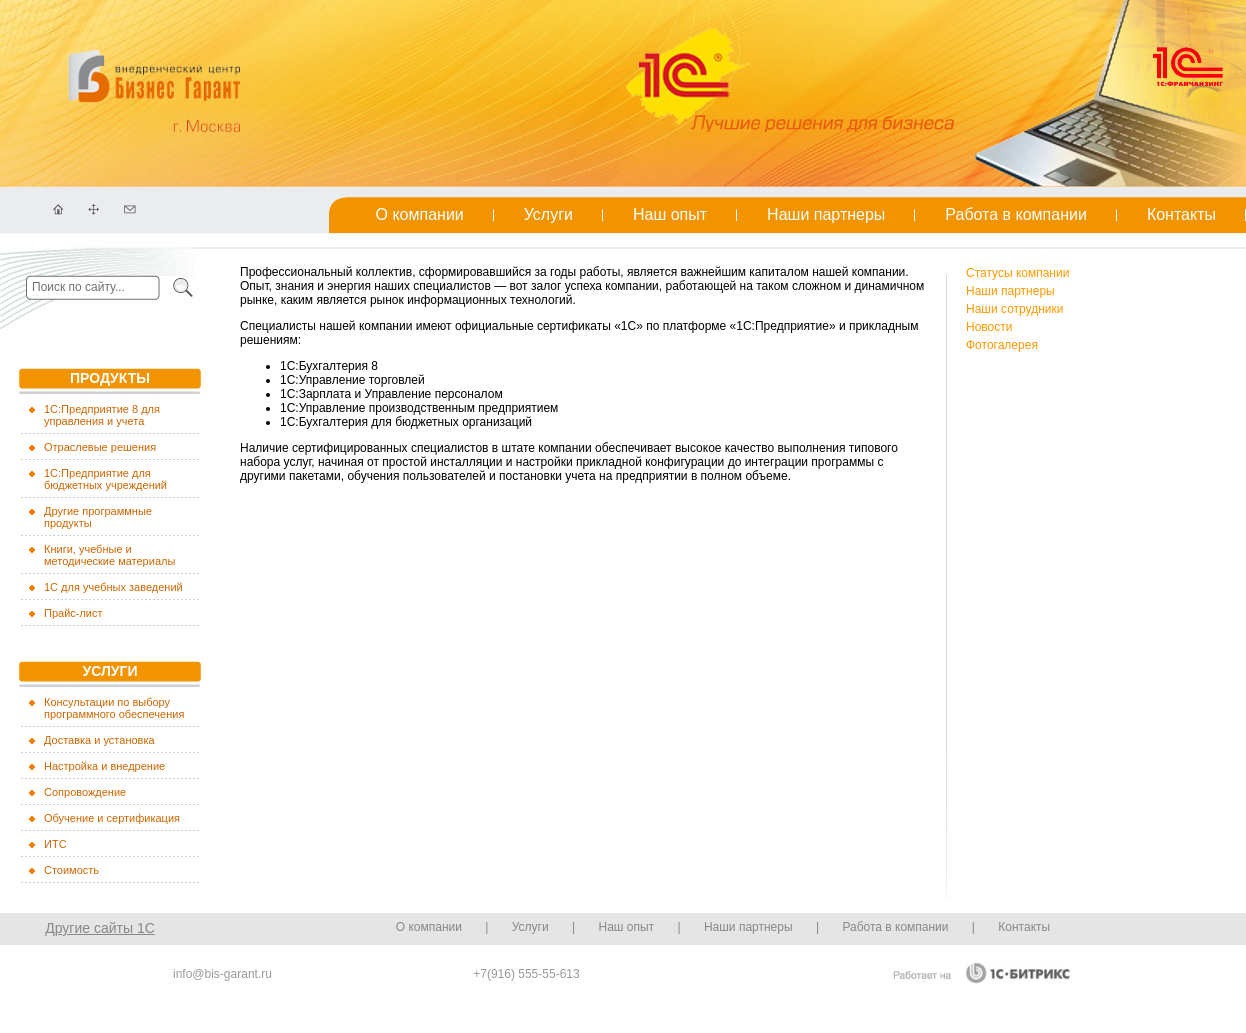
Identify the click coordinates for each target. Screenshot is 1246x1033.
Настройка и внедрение (104, 766)
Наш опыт (670, 214)
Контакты (1181, 214)
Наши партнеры (826, 214)
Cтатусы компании (1017, 273)
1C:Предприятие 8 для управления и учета (102, 415)
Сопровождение (85, 792)
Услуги (548, 214)
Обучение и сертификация (112, 818)
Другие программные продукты (98, 517)
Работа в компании (1016, 214)
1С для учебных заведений (113, 587)
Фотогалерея (1002, 345)
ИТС (55, 844)
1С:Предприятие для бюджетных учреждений (105, 479)
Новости (989, 327)
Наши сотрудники (1014, 309)
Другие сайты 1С (100, 928)
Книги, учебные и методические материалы (109, 555)
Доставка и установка (99, 740)
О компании (420, 214)
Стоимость (71, 870)
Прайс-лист (73, 613)
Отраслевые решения (100, 447)
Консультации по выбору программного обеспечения (114, 708)
